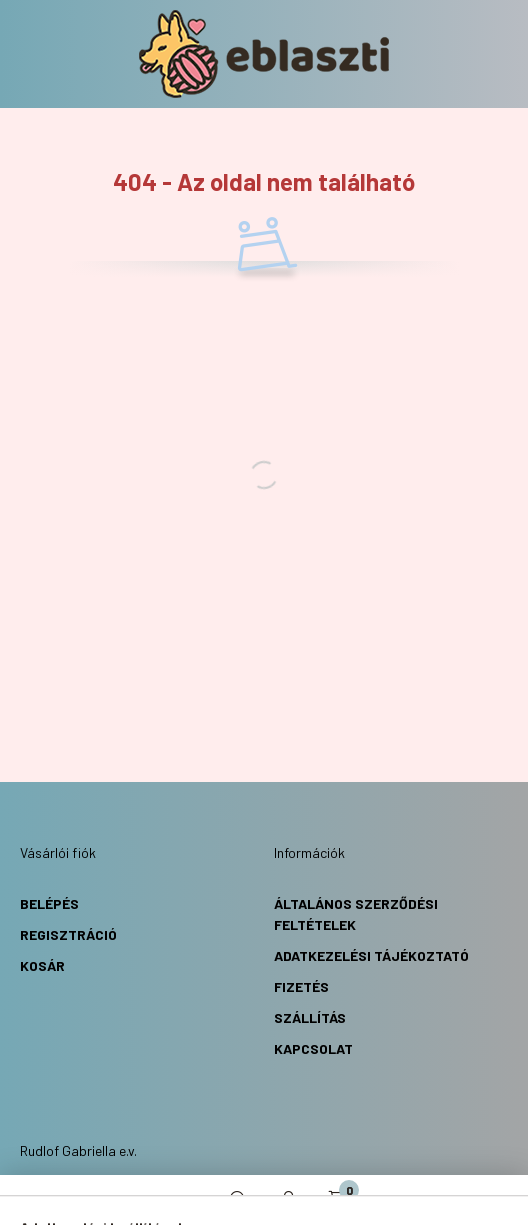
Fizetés (301, 986)
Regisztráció (68, 934)
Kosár (42, 965)
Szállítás (310, 1017)
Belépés (49, 903)
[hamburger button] (189, 1200)
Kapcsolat (313, 1048)
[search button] (239, 1200)
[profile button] (289, 1200)
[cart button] (339, 1200)
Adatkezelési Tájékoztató (371, 955)
